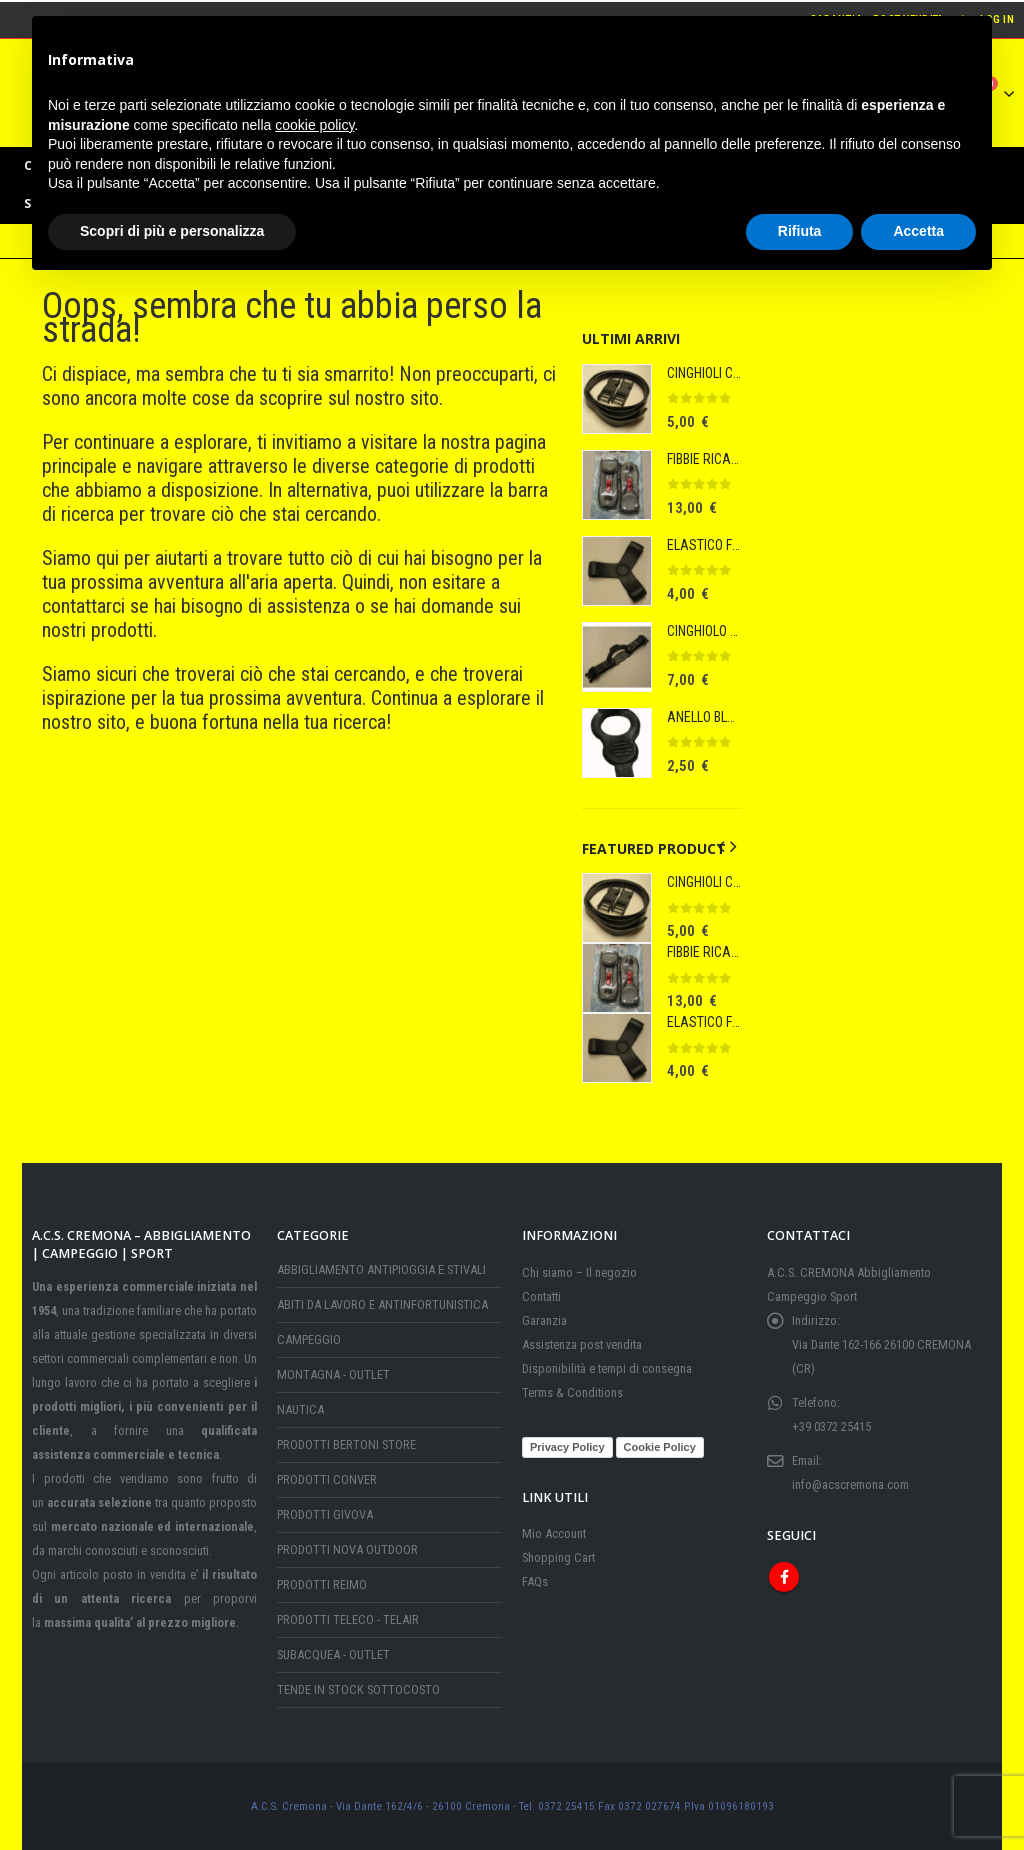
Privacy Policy (567, 1447)
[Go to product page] (617, 399)
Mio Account (554, 1533)
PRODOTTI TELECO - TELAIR (348, 1619)
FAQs (535, 1581)
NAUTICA (300, 1409)
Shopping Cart (558, 1557)
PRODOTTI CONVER (327, 1479)
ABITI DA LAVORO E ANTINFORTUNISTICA (382, 1304)
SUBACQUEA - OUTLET (333, 1654)
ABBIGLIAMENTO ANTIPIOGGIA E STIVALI (381, 1269)
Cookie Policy (660, 1447)
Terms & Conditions (572, 1392)
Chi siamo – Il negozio (579, 1272)
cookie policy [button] (314, 125)
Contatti (541, 1296)
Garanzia (544, 1320)
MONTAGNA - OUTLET (333, 1374)
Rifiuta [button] (800, 231)
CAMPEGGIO (309, 1339)
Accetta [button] (918, 231)
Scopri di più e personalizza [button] (172, 231)
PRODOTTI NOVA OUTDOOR (347, 1549)
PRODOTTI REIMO (322, 1584)
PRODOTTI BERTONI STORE (346, 1444)
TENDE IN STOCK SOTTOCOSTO (358, 1689)
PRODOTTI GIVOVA (325, 1514)
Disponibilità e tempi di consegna (607, 1368)
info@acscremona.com (850, 1484)
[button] (721, 847)
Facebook (784, 1577)
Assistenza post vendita (582, 1344)
